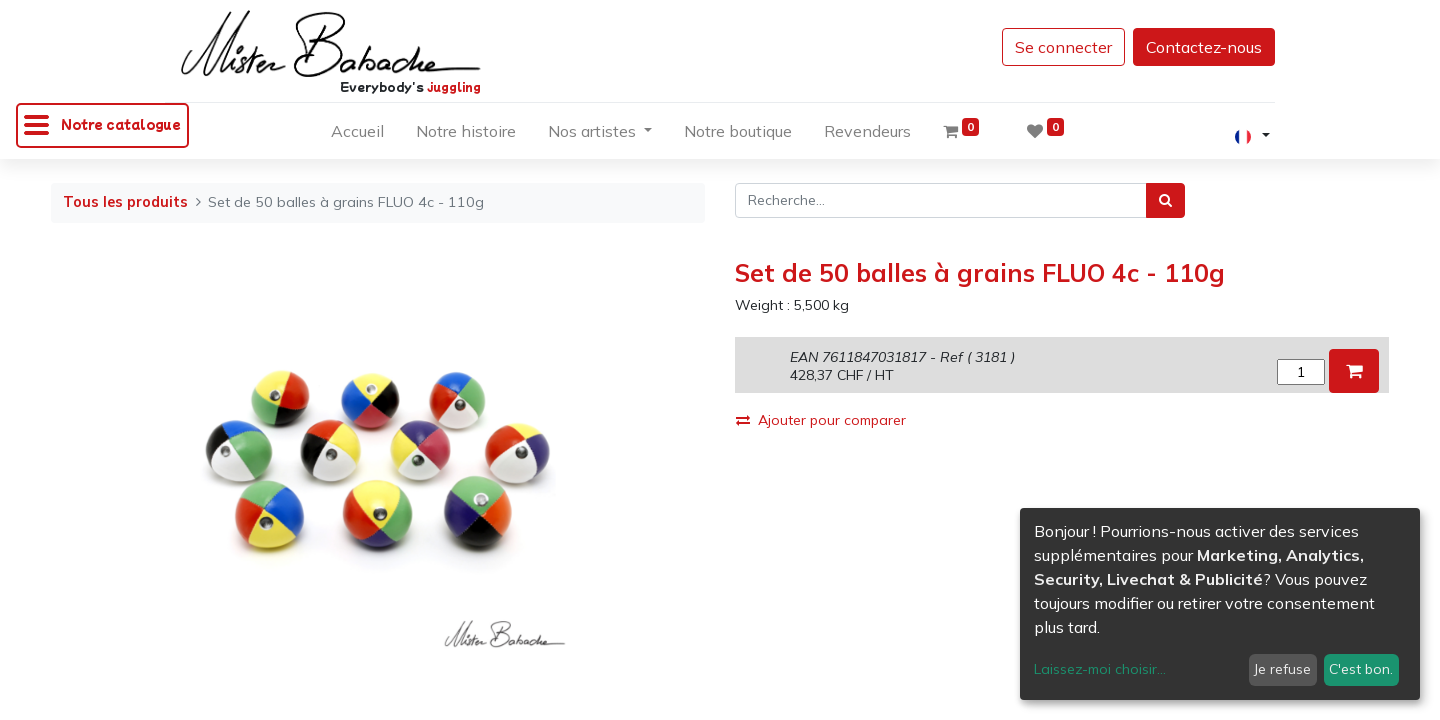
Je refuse (1282, 669)
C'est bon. (1361, 669)
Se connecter (1063, 47)
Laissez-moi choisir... (1100, 669)
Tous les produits (125, 202)
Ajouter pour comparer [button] (821, 420)
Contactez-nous (1204, 47)
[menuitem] (357, 135)
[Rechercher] (1165, 200)
